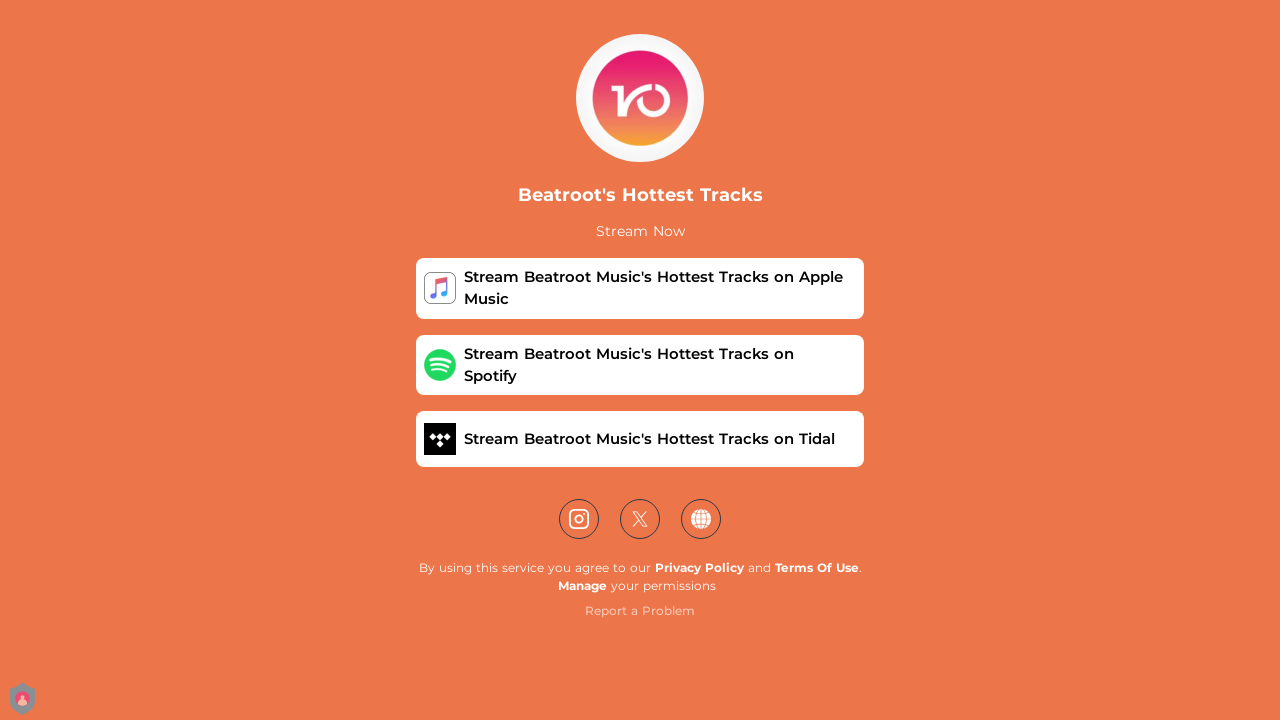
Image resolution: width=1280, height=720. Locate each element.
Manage (582, 585)
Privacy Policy (699, 567)
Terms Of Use (817, 567)
